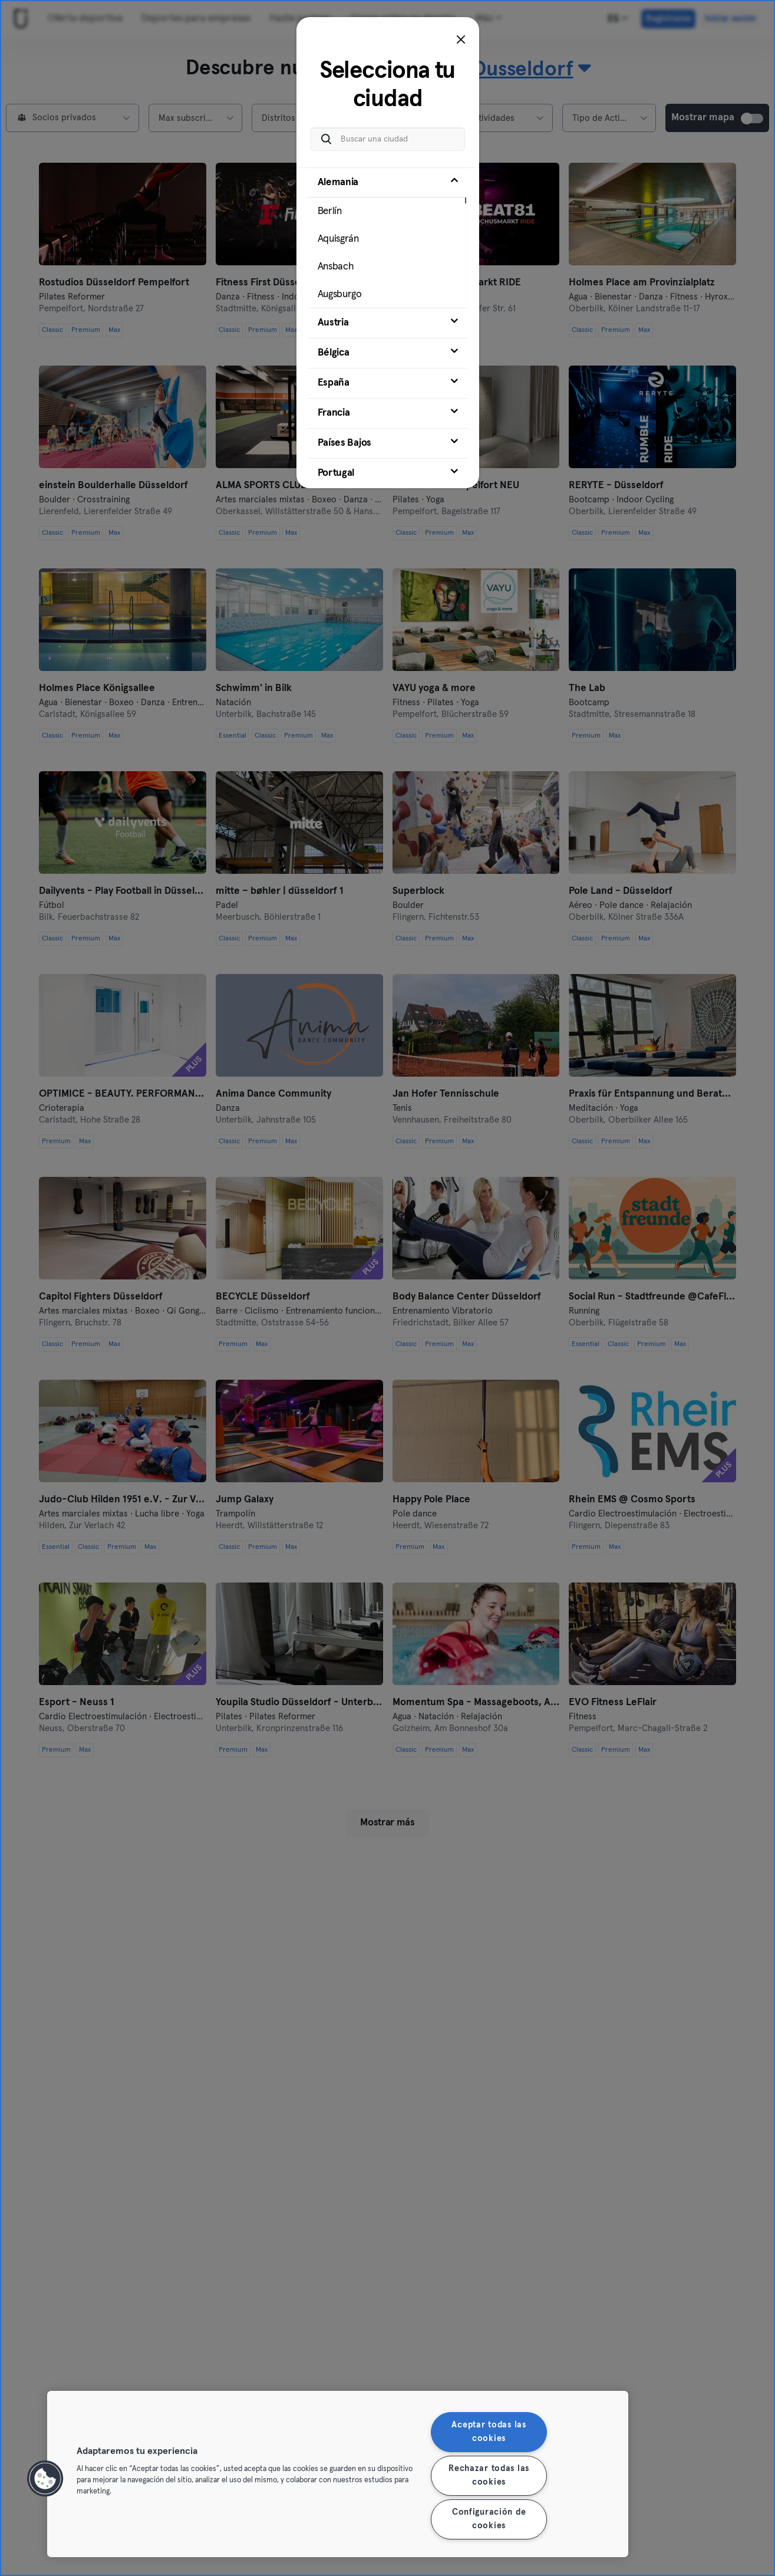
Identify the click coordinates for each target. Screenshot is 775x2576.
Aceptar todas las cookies (488, 2432)
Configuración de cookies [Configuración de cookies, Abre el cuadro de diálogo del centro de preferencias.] (489, 2519)
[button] (45, 2479)
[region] (337, 2474)
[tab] (387, 237)
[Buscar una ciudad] (388, 139)
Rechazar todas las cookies (488, 2475)
